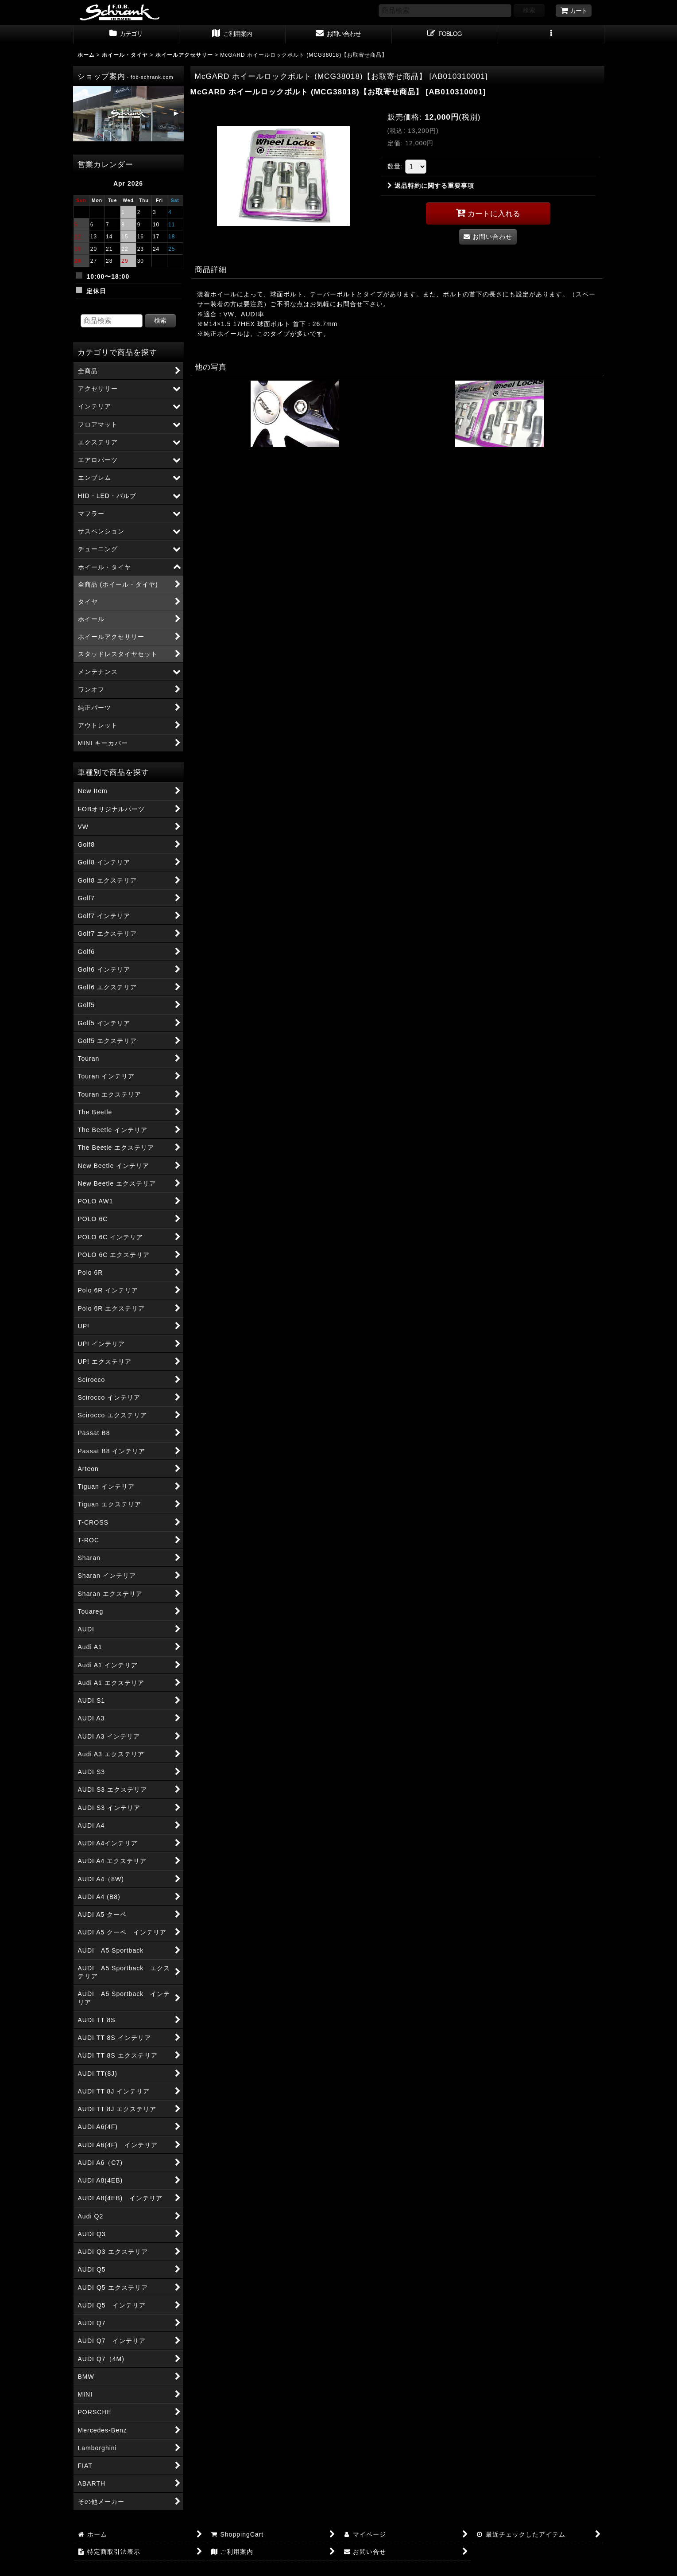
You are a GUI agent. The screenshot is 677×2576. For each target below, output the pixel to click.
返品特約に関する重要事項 (430, 185)
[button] (551, 34)
